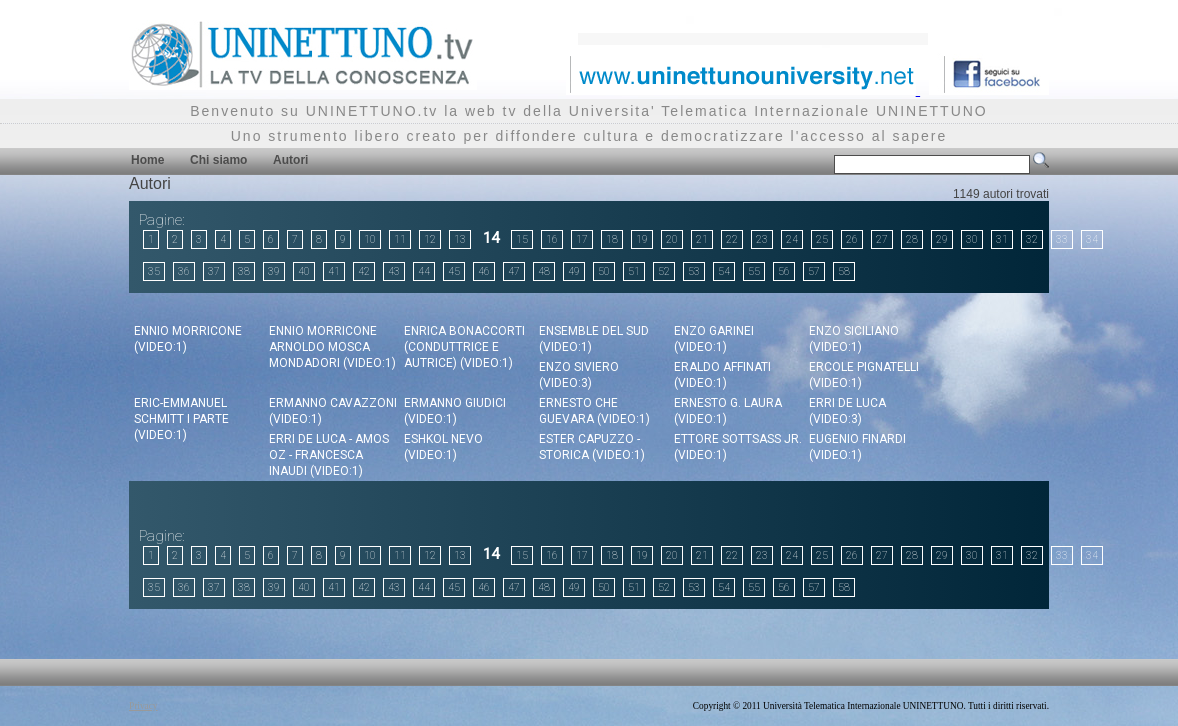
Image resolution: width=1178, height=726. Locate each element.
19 (642, 239)
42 (364, 271)
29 (942, 239)
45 (454, 271)
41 (334, 271)
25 (822, 239)
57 (814, 271)
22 (732, 239)
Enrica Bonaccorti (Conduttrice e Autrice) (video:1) (464, 347)
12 (430, 239)
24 (792, 239)
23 (762, 239)
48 (544, 271)
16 (552, 239)
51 (634, 271)
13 (460, 239)
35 (154, 271)
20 (672, 239)
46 (484, 271)
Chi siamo (218, 160)
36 (184, 271)
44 (424, 271)
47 (514, 271)
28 (912, 239)
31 (1002, 239)
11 (400, 239)
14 (491, 238)
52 (664, 271)
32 (1032, 239)
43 (394, 271)
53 (694, 271)
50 (604, 271)
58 (844, 271)
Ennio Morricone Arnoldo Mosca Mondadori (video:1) (332, 347)
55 (754, 271)
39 (274, 271)
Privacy (143, 706)
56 (784, 271)
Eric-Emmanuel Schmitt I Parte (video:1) (181, 419)
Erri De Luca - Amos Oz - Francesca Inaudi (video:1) (329, 455)
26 (852, 239)
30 (972, 239)
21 (702, 239)
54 (724, 271)
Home (147, 160)
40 (304, 271)
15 (522, 239)
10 (370, 239)
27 (882, 239)
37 (214, 271)
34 (1092, 239)
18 (612, 239)
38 (244, 271)
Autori (290, 160)
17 (582, 239)
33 (1062, 239)
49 (574, 271)
